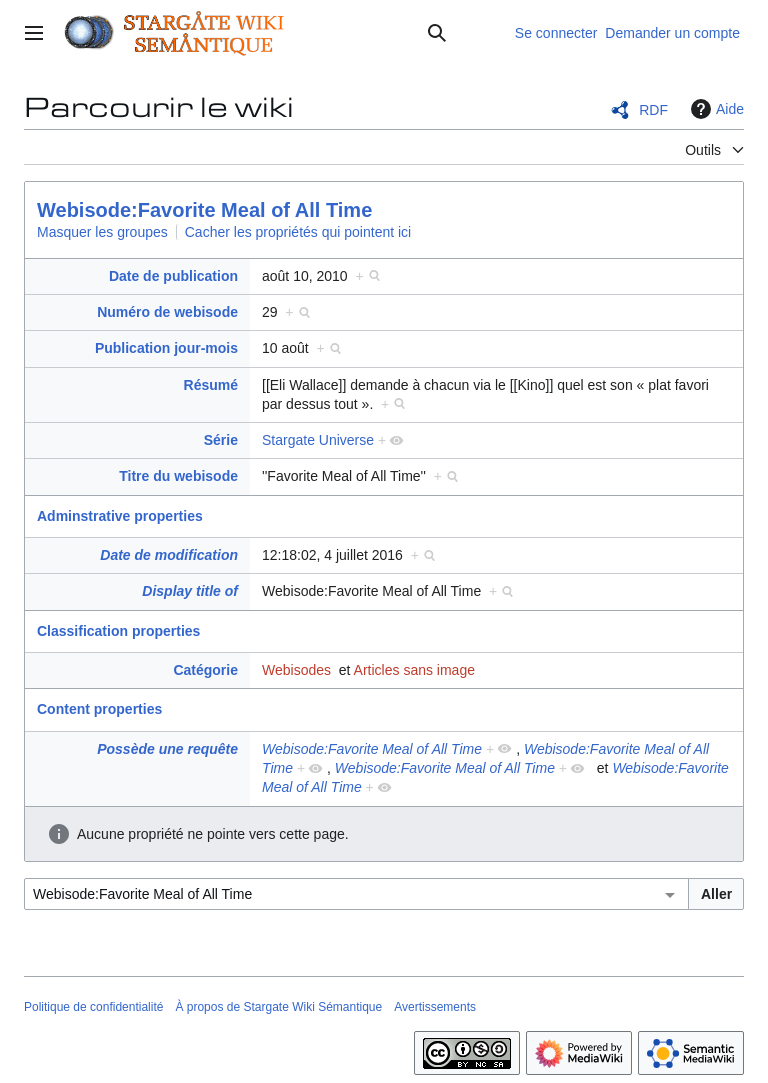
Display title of (190, 591)
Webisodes (296, 670)
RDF (653, 110)
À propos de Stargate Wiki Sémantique (278, 1007)
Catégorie (205, 670)
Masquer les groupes (102, 232)
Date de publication (173, 276)
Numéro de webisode (167, 312)
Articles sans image (414, 670)
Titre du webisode (178, 476)
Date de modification (169, 555)
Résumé (211, 385)
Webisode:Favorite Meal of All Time (204, 210)
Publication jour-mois (166, 348)
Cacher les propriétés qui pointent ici (298, 232)
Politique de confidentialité (93, 1007)
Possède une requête (167, 749)
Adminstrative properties (120, 516)
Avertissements (435, 1007)
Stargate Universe (318, 440)
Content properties (99, 709)
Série (221, 440)
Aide (715, 109)
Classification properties (118, 631)
